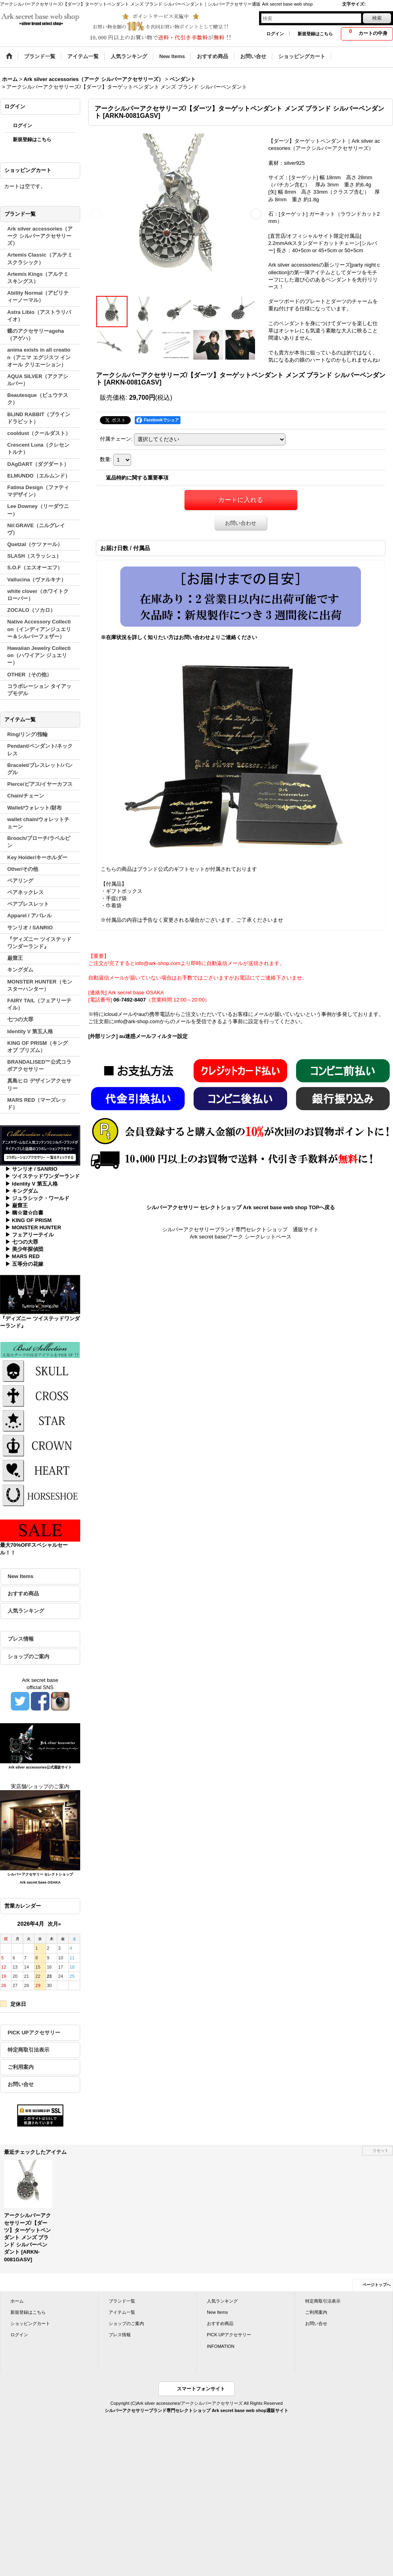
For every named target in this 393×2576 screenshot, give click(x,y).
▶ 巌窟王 (16, 1205)
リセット (381, 2150)
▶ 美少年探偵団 (24, 1249)
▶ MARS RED (22, 1256)
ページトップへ (377, 2285)
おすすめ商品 (23, 1594)
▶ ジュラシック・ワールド (37, 1198)
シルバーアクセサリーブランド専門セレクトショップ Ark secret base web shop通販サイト (196, 2410)
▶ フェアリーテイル (29, 1235)
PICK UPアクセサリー (34, 2033)
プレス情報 (21, 1639)
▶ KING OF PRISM (28, 1220)
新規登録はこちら (315, 33)
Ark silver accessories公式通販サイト (40, 1767)
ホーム (17, 2301)
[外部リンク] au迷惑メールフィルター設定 (138, 1036)
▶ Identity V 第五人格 (31, 1184)
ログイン (275, 33)
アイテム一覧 (122, 2312)
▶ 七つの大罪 (21, 1242)
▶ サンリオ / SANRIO (31, 1169)
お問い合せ (21, 2084)
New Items (20, 1576)
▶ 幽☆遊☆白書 (24, 1213)
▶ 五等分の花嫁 (24, 1264)
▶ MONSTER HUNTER (33, 1227)
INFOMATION (221, 2346)
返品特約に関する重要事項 (137, 478)
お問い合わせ (240, 523)
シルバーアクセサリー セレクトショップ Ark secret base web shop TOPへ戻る (240, 1207)
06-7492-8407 (129, 1000)
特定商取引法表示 (28, 2050)
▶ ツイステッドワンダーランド (42, 1176)
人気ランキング (26, 1611)
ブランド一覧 (122, 2301)
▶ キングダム (21, 1191)
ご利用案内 (21, 2067)
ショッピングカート (30, 2323)
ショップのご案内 (28, 1656)
